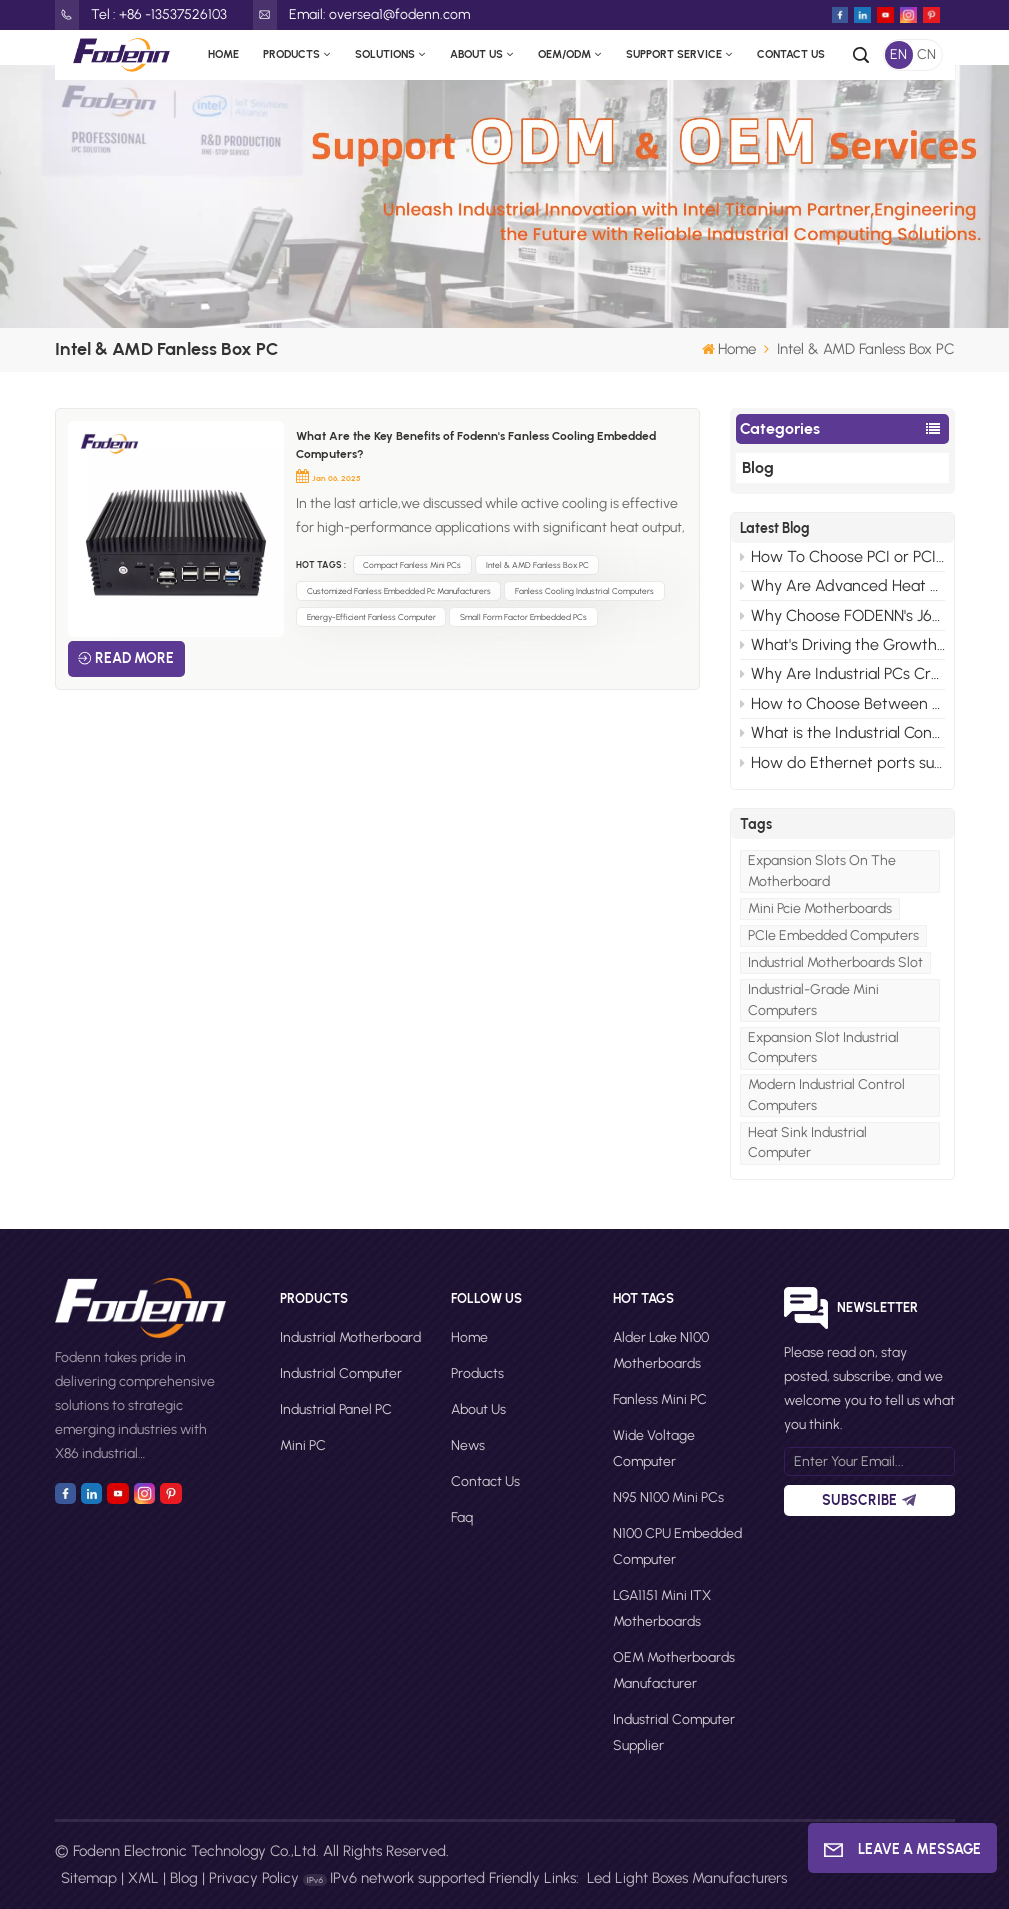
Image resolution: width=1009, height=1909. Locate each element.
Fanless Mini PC (660, 1399)
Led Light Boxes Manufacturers (687, 1878)
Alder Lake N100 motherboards (661, 1350)
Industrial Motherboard (350, 1337)
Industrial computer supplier (674, 1732)
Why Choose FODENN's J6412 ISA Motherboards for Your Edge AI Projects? (842, 615)
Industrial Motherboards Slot (835, 962)
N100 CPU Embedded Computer (677, 1546)
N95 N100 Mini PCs (668, 1497)
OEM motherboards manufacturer (674, 1670)
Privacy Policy (254, 1878)
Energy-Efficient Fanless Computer (371, 617)
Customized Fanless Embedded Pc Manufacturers (399, 591)
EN (898, 54)
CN (926, 54)
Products (291, 54)
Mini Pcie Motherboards (820, 908)
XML (143, 1878)
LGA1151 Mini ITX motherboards (662, 1608)
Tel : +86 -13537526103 (141, 15)
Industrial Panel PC (336, 1409)
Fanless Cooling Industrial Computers (584, 591)
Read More (134, 658)
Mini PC (303, 1445)
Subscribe (869, 1500)
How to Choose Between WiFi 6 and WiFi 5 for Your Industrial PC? (842, 703)
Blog (758, 467)
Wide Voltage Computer (654, 1448)
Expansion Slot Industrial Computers (823, 1047)
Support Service (674, 54)
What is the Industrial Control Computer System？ (842, 732)
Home (223, 54)
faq (462, 1517)
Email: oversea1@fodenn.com (361, 15)
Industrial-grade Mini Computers (813, 999)
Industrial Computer (341, 1373)
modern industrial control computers (826, 1094)
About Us (476, 54)
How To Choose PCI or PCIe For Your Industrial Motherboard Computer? (842, 556)
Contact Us (791, 54)
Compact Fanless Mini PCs (412, 565)
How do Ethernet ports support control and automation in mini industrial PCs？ (842, 762)
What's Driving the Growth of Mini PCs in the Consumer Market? (842, 644)
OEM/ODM (564, 54)
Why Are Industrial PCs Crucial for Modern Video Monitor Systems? (842, 673)
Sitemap (89, 1878)
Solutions (385, 54)
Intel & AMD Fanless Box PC (537, 565)
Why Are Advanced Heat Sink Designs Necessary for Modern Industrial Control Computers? (842, 585)
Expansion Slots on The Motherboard (822, 870)
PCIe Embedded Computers (833, 935)
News (468, 1445)
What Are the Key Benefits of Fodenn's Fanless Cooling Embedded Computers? (476, 445)
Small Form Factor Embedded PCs (523, 617)
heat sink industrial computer (807, 1142)
